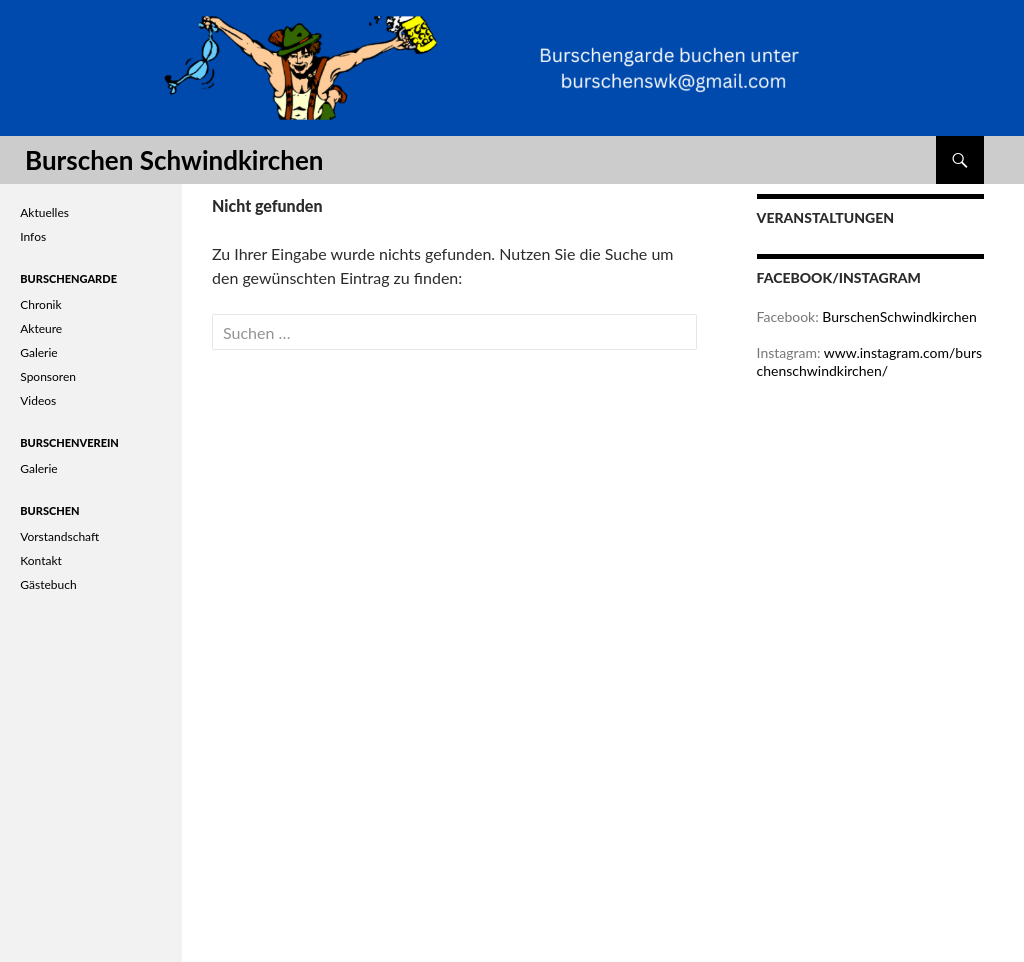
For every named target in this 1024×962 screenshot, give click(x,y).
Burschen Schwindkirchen (174, 160)
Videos (38, 400)
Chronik (40, 304)
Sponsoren (48, 376)
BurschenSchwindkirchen (899, 316)
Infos (33, 236)
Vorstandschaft (59, 536)
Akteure (41, 328)
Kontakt (41, 560)
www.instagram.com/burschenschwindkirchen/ (870, 361)
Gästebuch (48, 584)
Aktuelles (44, 212)
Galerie (38, 352)
